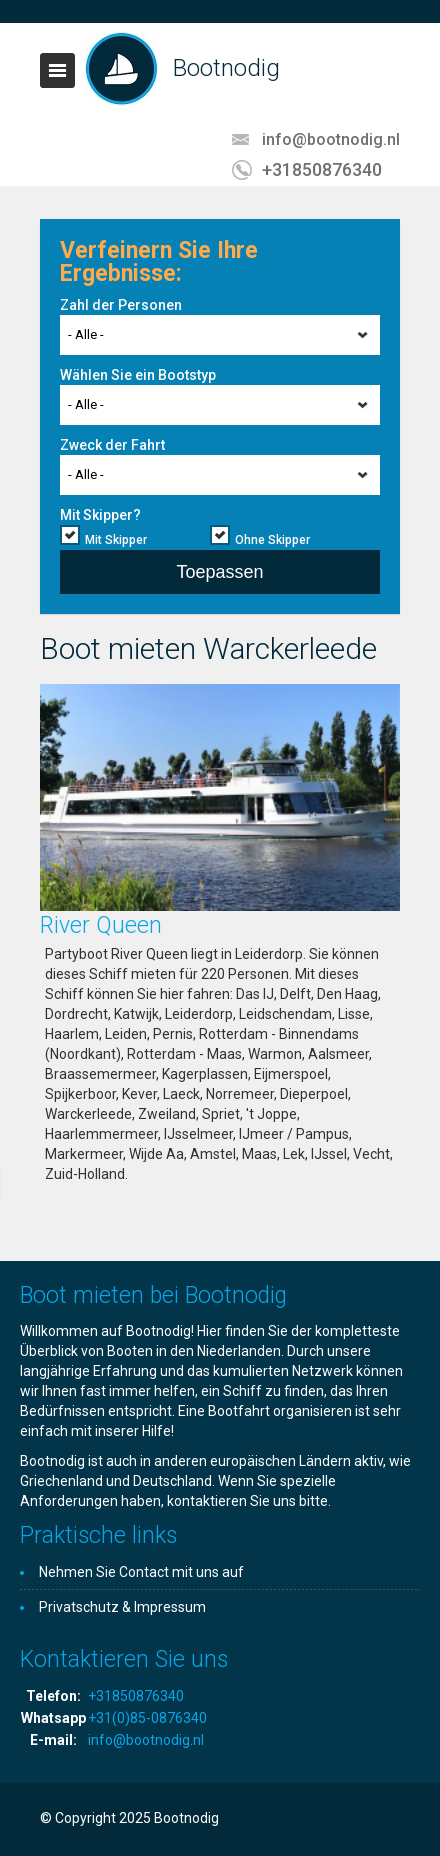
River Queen (101, 925)
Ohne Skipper (272, 540)
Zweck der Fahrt (112, 445)
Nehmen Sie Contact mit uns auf (141, 1572)
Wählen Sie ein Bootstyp (138, 375)
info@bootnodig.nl (331, 139)
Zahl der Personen (121, 305)
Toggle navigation (57, 70)
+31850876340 (322, 169)
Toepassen (219, 572)
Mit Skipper (116, 540)
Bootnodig (226, 68)
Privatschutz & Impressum (122, 1607)
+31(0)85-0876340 (147, 1718)
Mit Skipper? (100, 515)
